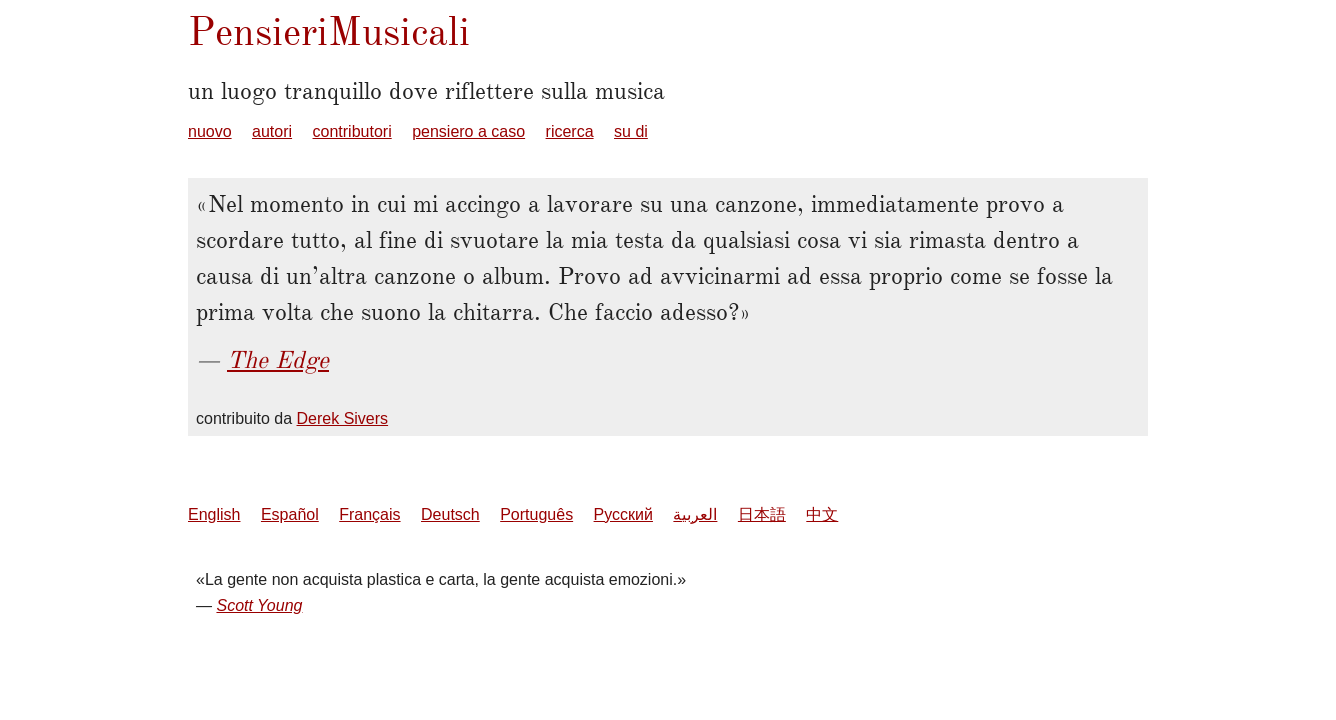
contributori (352, 131)
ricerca (570, 131)
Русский (623, 514)
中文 (822, 514)
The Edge (278, 360)
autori (272, 131)
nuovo (210, 131)
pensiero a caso (468, 131)
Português (536, 514)
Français (369, 514)
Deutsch (450, 514)
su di (631, 131)
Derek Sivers (343, 418)
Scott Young (259, 605)
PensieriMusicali (329, 31)
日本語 (762, 514)
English (214, 514)
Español (290, 514)
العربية (695, 514)
